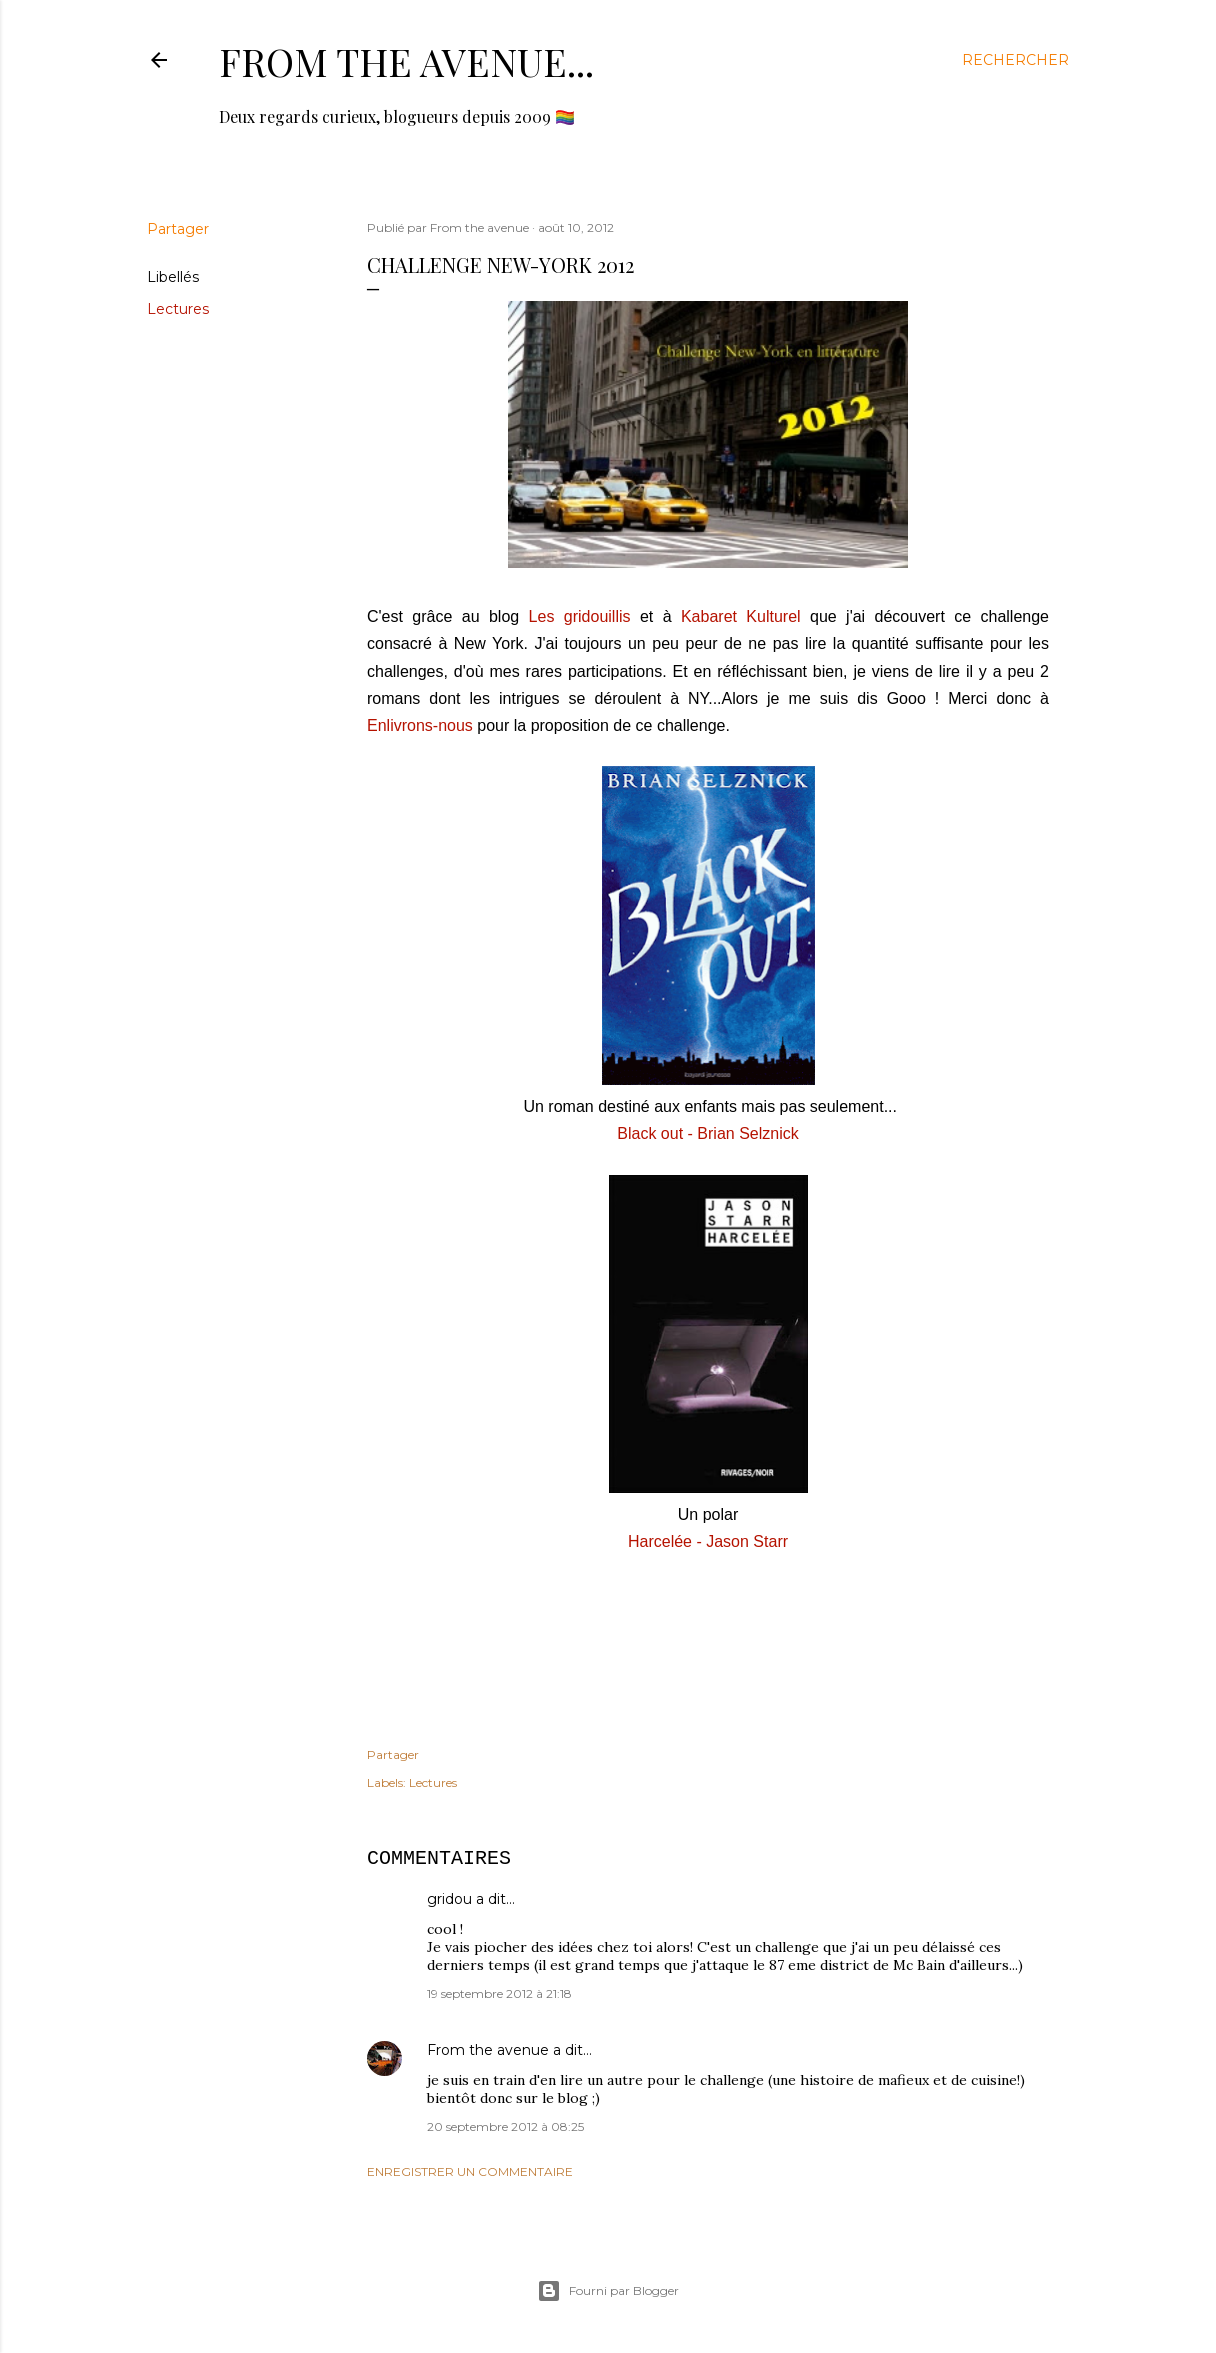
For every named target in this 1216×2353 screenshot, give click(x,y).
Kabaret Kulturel (741, 616)
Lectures (178, 309)
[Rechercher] (1015, 60)
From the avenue (488, 2050)
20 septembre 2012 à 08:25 (505, 2126)
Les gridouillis (580, 616)
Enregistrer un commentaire (470, 2171)
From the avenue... (406, 61)
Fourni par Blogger (608, 2291)
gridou (449, 1899)
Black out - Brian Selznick (707, 1133)
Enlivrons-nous (420, 725)
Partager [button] (178, 229)
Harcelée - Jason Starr (708, 1541)
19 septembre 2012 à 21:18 (499, 1993)
